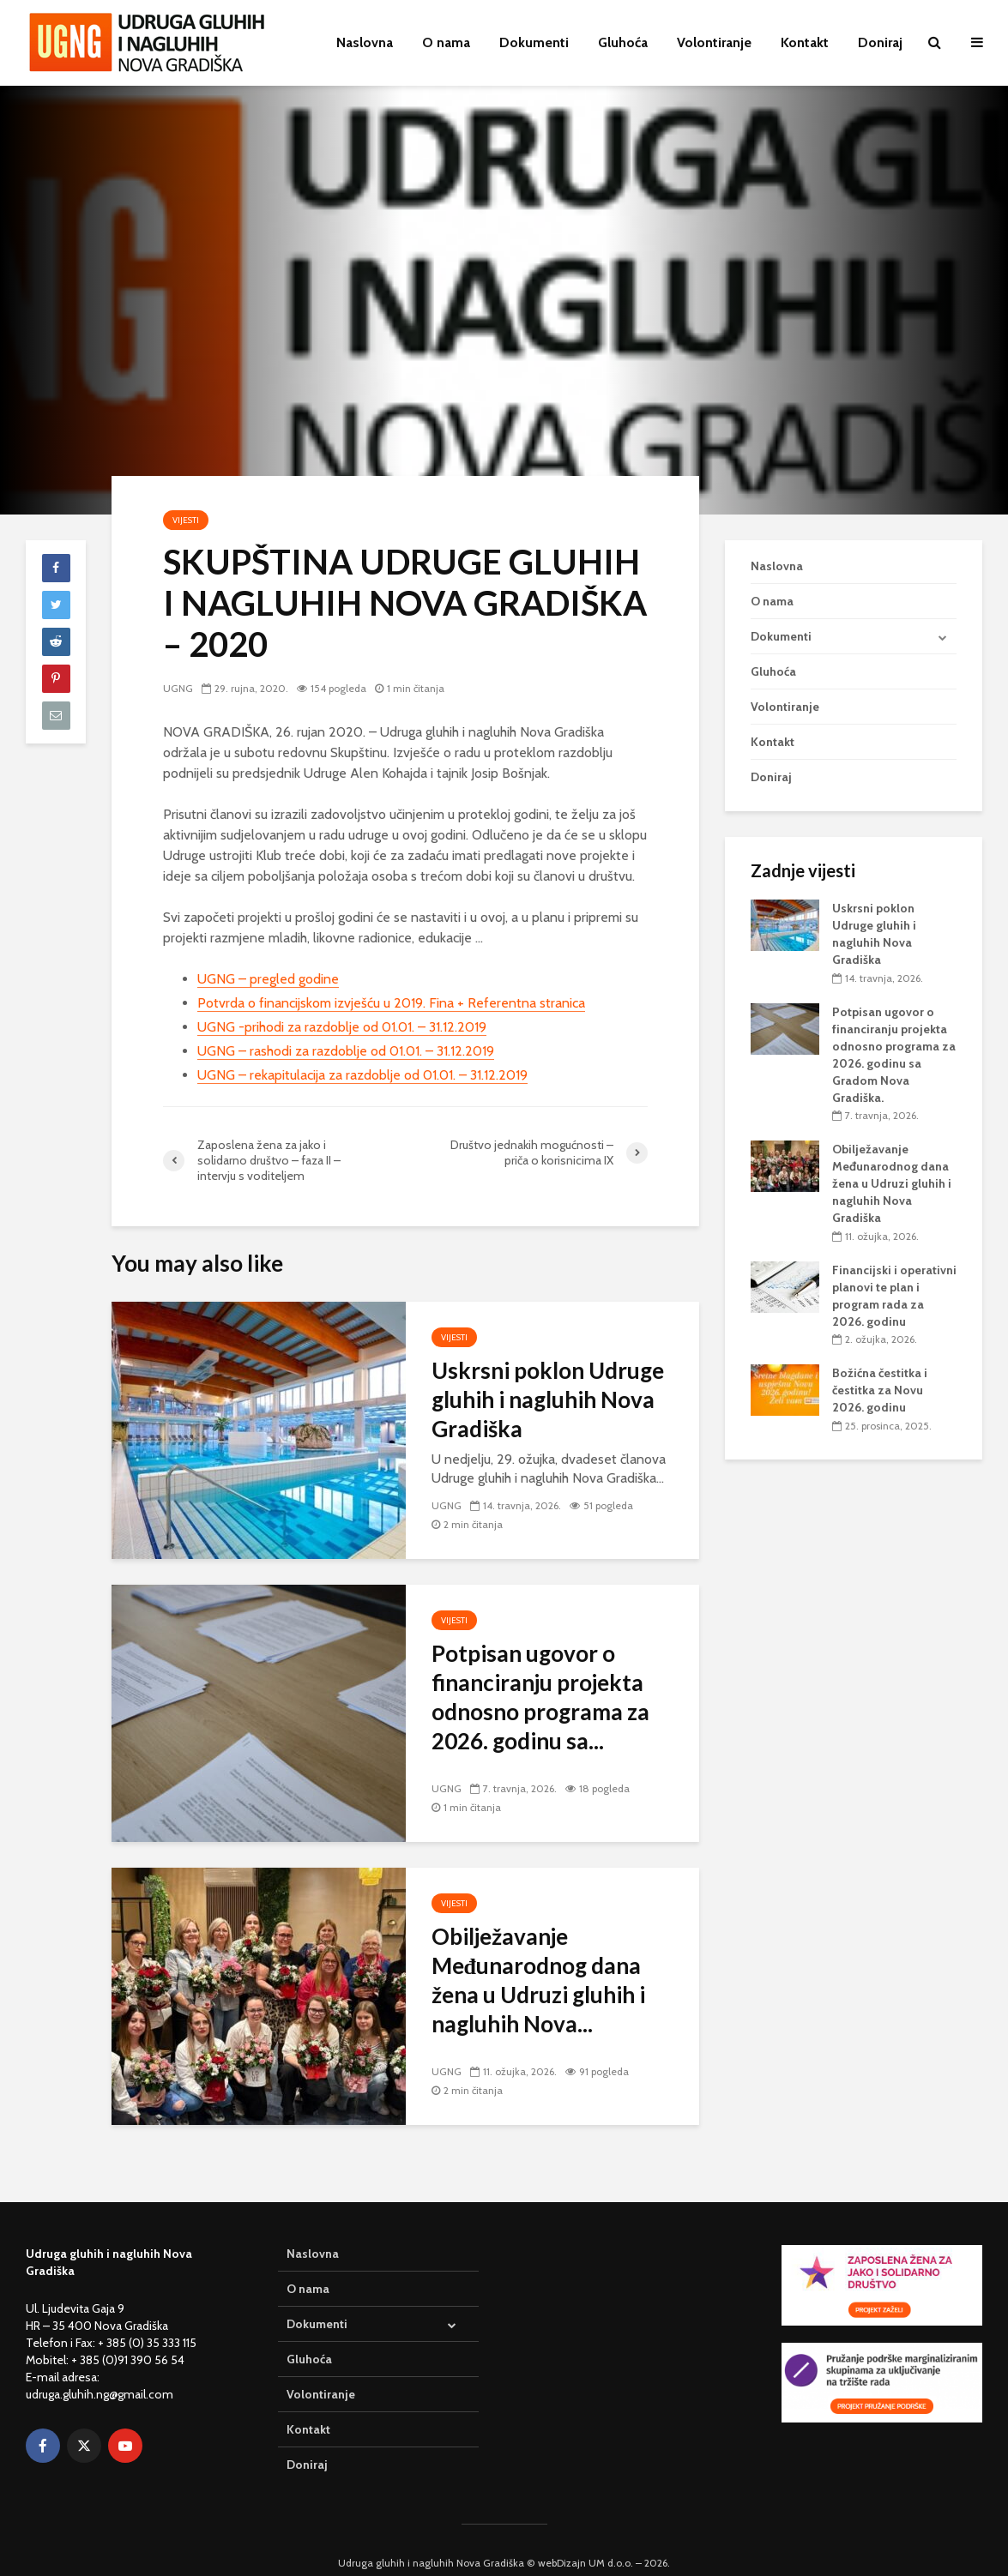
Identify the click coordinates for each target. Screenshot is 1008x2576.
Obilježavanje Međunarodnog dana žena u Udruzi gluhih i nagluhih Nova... (538, 1980)
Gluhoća (623, 42)
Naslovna (364, 42)
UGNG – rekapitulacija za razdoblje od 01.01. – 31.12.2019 (362, 1075)
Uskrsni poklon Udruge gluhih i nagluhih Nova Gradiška (548, 1399)
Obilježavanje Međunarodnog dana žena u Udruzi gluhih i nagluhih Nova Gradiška (891, 1183)
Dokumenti (534, 42)
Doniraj (880, 42)
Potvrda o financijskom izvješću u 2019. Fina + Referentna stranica (391, 1003)
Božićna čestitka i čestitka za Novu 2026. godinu (879, 1390)
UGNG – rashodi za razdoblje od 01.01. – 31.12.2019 (345, 1051)
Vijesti (185, 520)
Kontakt (805, 42)
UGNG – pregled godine (268, 979)
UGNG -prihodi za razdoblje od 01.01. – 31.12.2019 (341, 1027)
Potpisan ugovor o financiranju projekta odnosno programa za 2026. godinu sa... (540, 1697)
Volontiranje (714, 42)
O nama (446, 42)
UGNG (178, 688)
